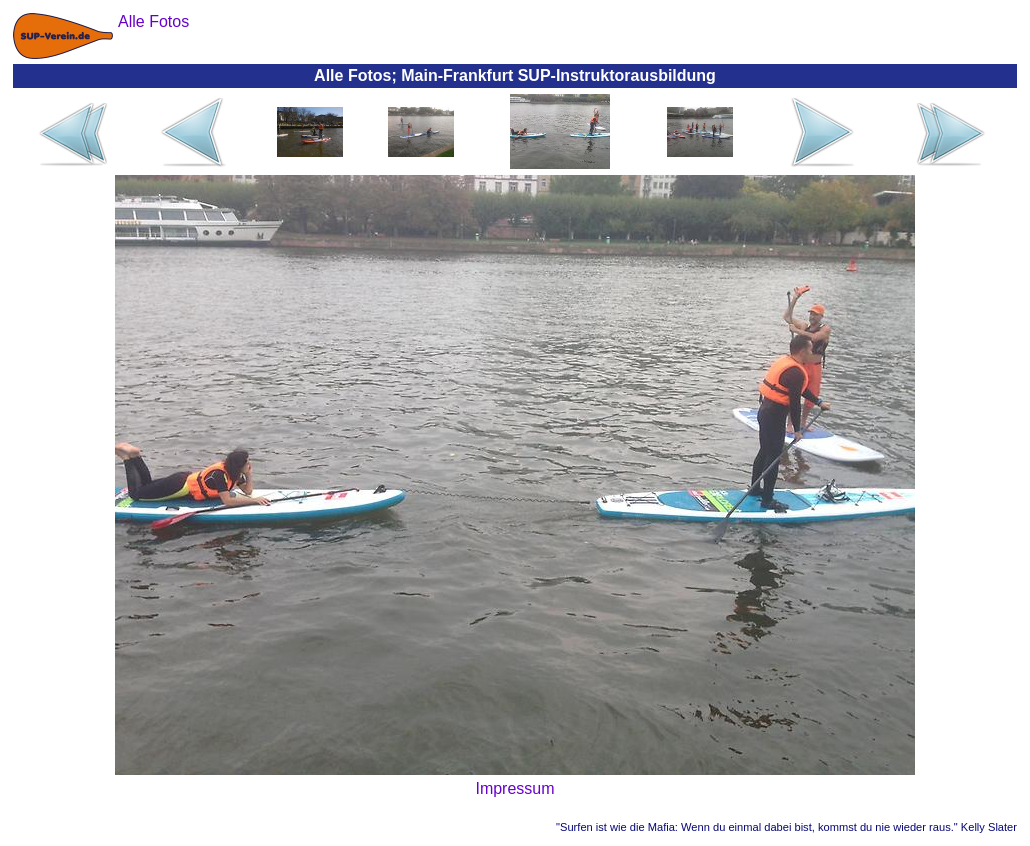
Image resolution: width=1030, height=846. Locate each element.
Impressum (514, 788)
